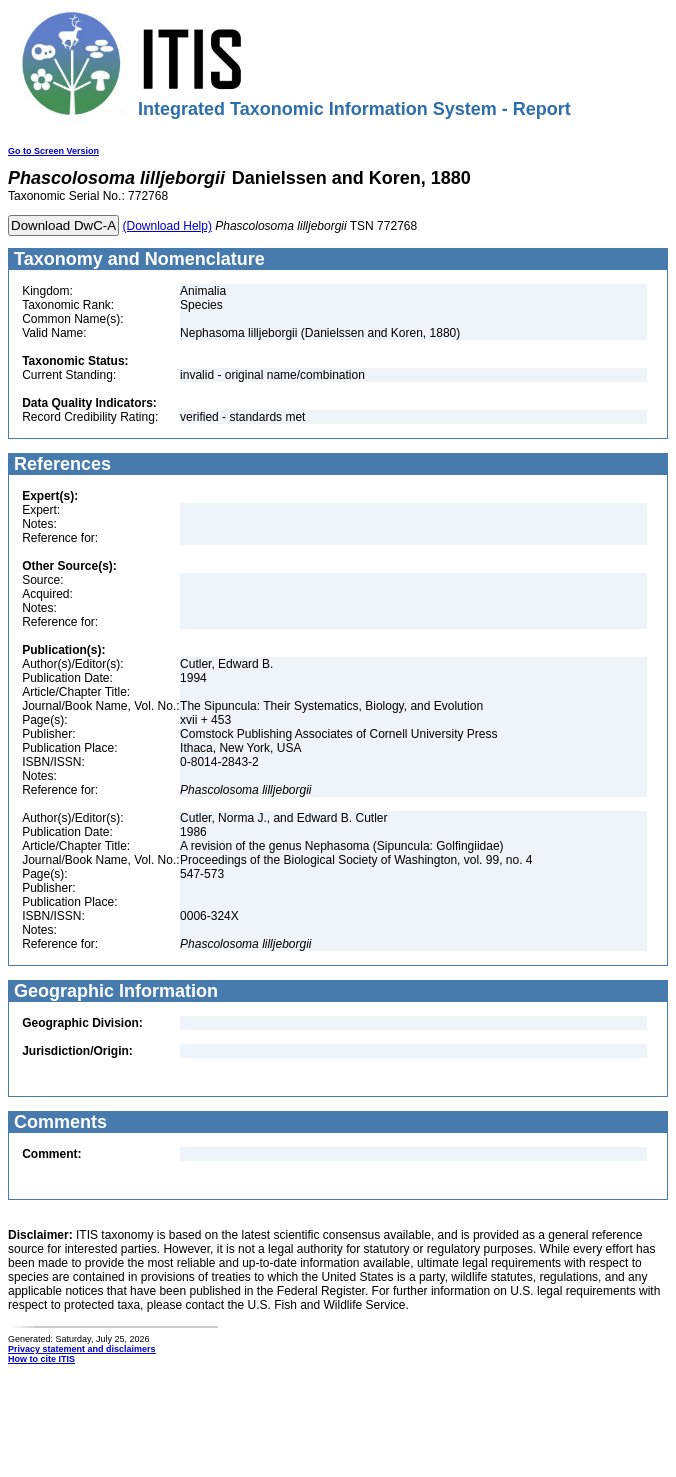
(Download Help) (167, 226)
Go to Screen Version (53, 151)
